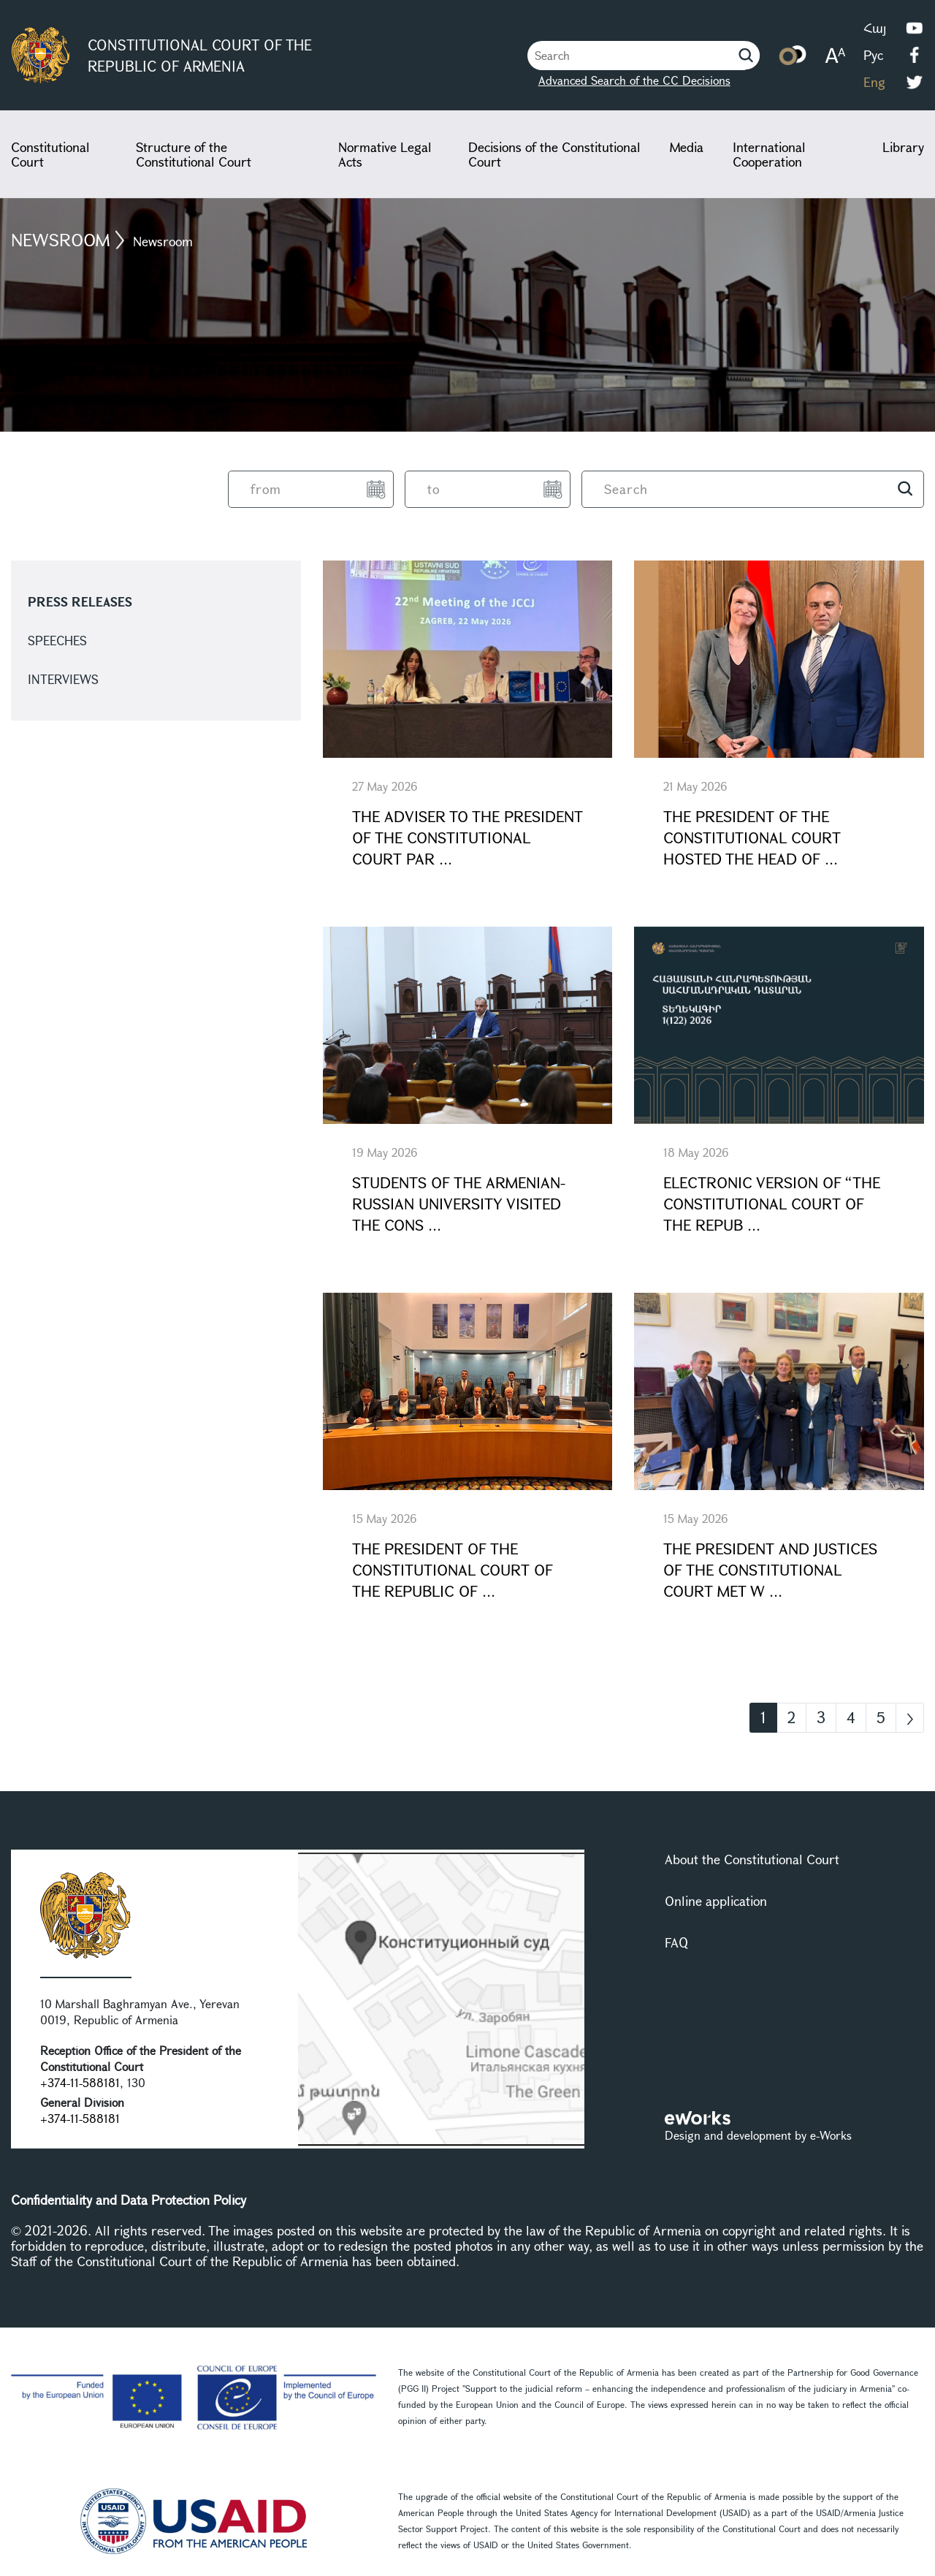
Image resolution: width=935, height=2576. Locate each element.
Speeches (57, 640)
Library (903, 147)
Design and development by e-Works (758, 2135)
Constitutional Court (50, 154)
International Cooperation (769, 154)
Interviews (63, 679)
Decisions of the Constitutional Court (554, 154)
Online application (716, 1901)
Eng (874, 82)
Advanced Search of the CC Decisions (634, 80)
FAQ (676, 1942)
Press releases (80, 601)
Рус (873, 55)
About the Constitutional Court (752, 1859)
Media (686, 147)
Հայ (874, 28)
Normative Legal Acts (385, 154)
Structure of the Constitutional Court (193, 154)
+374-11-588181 (80, 2082)
